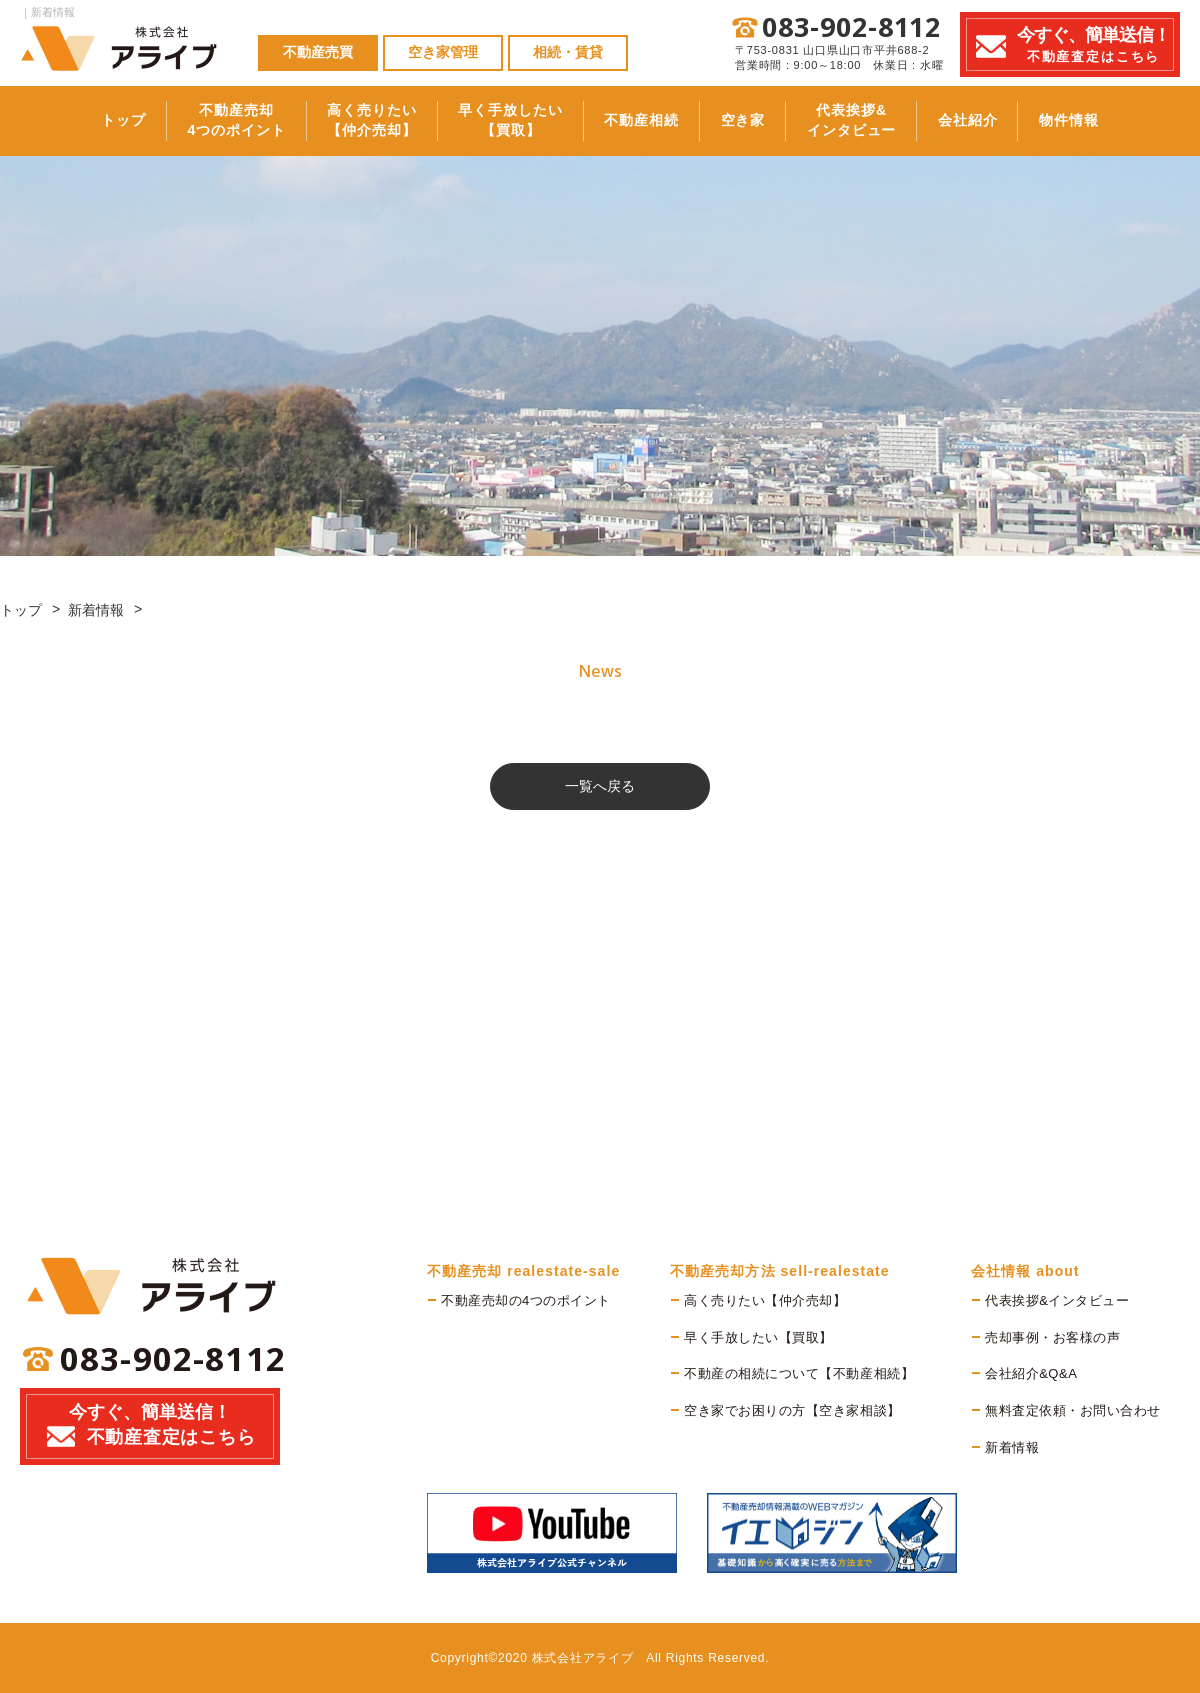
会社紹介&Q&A (1031, 1373)
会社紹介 (1014, 120)
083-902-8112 (851, 27)
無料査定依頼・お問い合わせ (1073, 1410)
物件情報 (1132, 120)
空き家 (757, 120)
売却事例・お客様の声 (1052, 1337)
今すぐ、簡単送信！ (150, 1429)
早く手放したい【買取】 (493, 120)
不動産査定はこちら (1093, 43)
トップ (60, 120)
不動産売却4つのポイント (189, 120)
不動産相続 (639, 120)
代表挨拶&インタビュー (883, 120)
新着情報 (96, 610)
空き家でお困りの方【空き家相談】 (792, 1410)
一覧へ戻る (600, 786)
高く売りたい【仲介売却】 (340, 120)
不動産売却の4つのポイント (526, 1300)
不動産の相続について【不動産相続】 (799, 1373)
